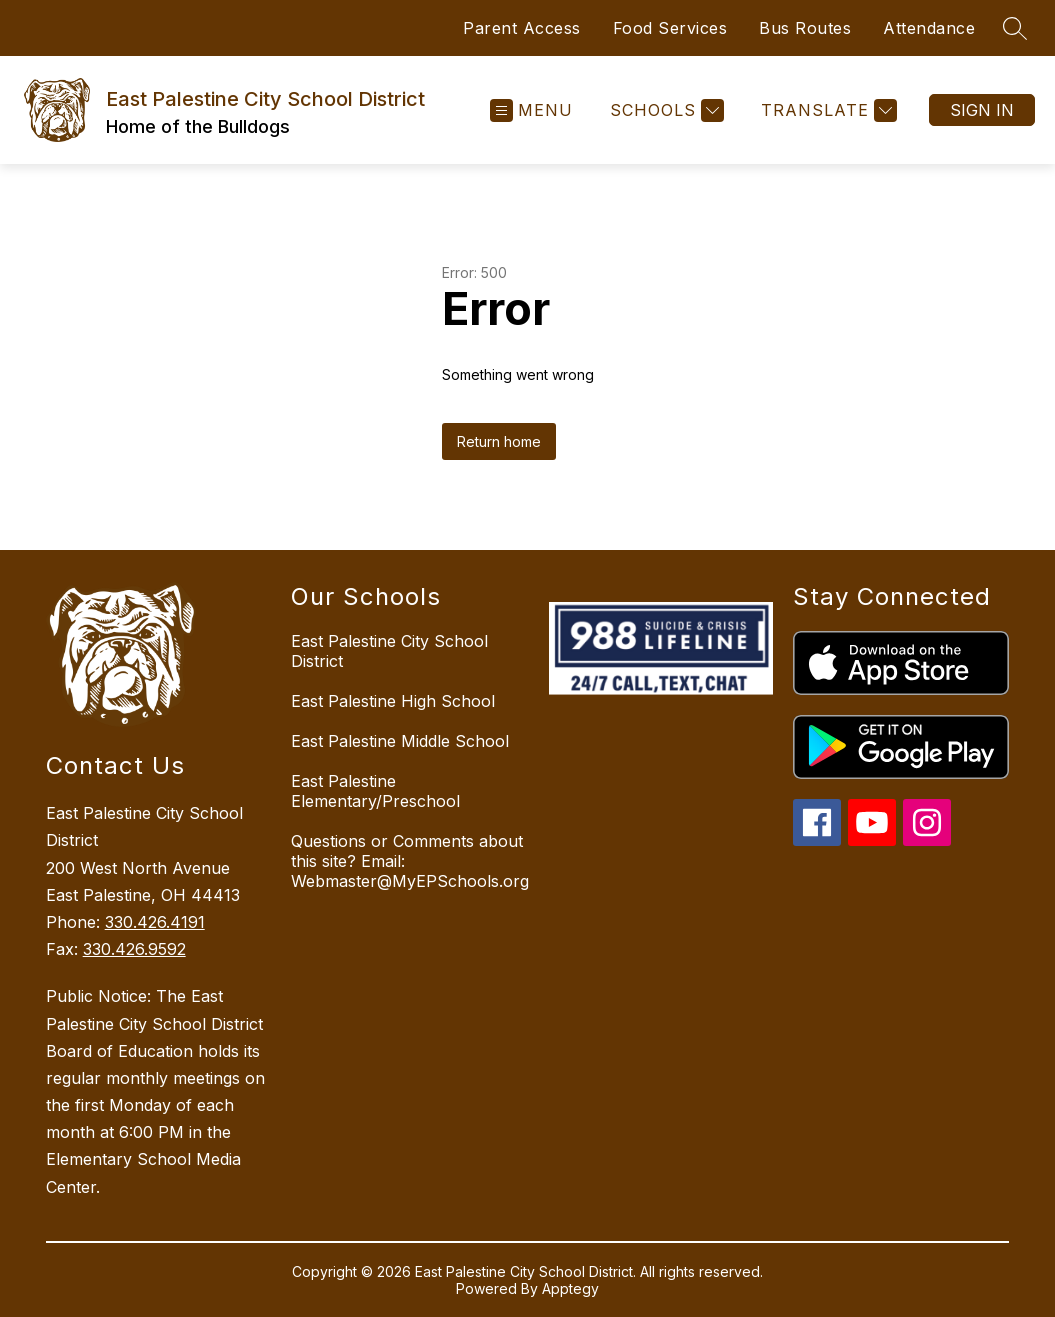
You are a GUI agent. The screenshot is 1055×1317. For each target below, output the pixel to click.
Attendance (929, 28)
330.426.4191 (155, 922)
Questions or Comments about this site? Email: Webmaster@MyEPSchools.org (410, 861)
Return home (499, 441)
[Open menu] (531, 110)
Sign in (982, 110)
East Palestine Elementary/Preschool (375, 791)
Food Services (670, 28)
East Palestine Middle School (400, 741)
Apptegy (570, 1288)
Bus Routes (805, 28)
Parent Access (522, 28)
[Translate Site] (826, 110)
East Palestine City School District (389, 651)
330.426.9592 (134, 949)
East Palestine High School (393, 701)
